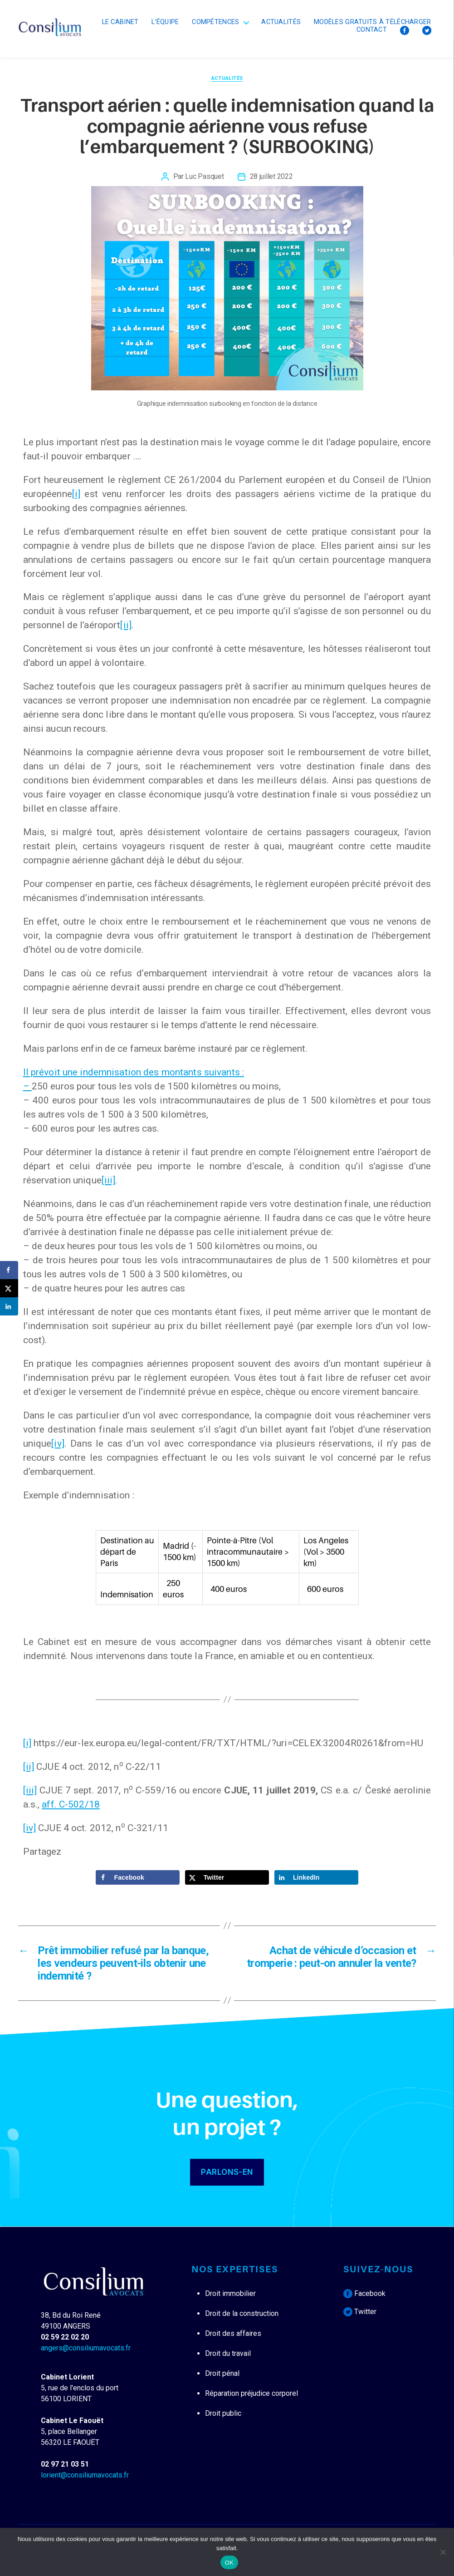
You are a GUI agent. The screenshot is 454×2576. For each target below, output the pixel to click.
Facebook (364, 2293)
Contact (371, 30)
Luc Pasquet (204, 176)
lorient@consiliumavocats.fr (85, 2475)
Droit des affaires (233, 2333)
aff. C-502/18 (71, 1804)
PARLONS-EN (227, 2172)
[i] (76, 493)
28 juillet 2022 (271, 176)
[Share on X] (227, 1877)
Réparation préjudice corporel (251, 2393)
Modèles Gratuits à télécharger (372, 22)
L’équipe (165, 22)
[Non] (442, 2551)
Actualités (281, 22)
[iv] (57, 1443)
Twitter (359, 2311)
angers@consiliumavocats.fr (86, 2348)
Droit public (223, 2413)
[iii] (109, 1180)
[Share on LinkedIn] (316, 1877)
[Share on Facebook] (138, 1877)
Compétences (215, 22)
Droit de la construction (241, 2313)
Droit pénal (222, 2373)
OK (229, 2562)
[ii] (126, 625)
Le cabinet (120, 22)
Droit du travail (228, 2353)
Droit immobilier (230, 2293)
